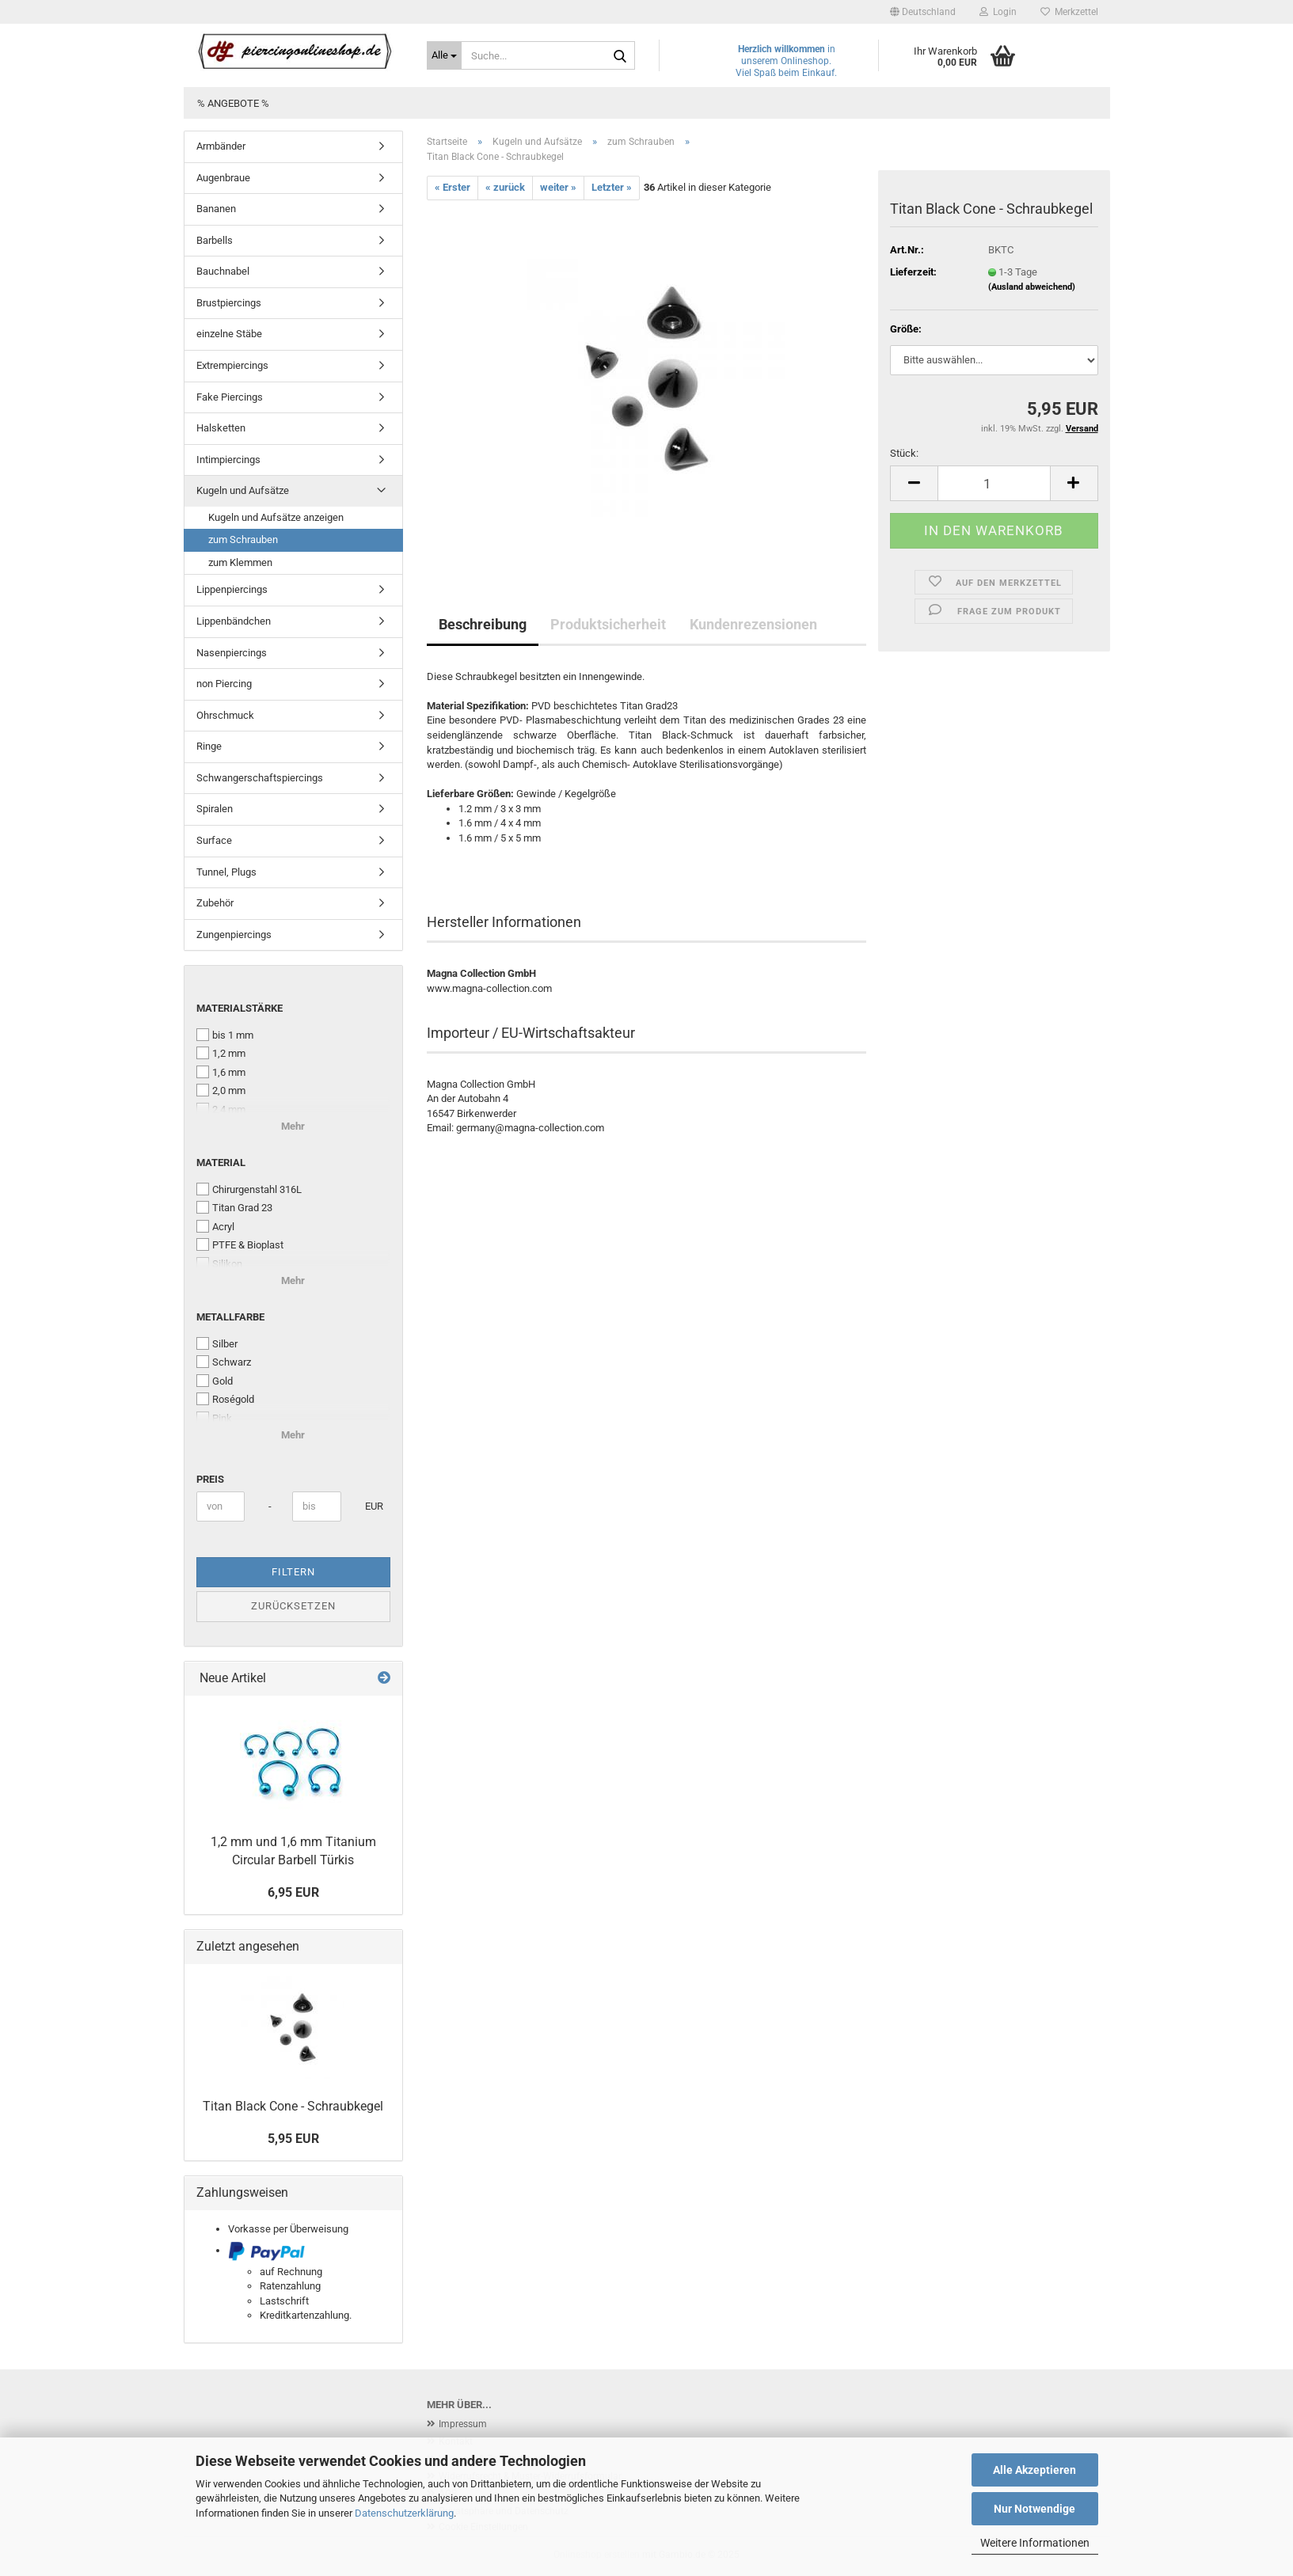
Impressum (463, 2424)
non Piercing (224, 684)
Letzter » (611, 187)
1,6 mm (220, 1072)
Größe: (906, 329)
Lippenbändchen (233, 621)
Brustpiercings (228, 303)
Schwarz (223, 1361)
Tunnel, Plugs (226, 872)
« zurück (505, 187)
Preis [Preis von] (210, 1479)
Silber (217, 1343)
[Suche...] (444, 55)
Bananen (216, 209)
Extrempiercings (232, 365)
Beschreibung (483, 624)
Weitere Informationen (1035, 2542)
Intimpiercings (228, 459)
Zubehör (215, 903)
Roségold (225, 1398)
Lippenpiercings (232, 589)
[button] (923, 12)
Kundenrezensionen (753, 624)
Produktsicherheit (608, 624)
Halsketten (220, 428)
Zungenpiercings (234, 934)
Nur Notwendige (1034, 2508)
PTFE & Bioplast (239, 1244)
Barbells (214, 240)
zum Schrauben (243, 539)
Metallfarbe (230, 1317)
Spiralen (214, 809)
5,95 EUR (293, 2138)
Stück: (904, 453)
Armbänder (220, 146)
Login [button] (998, 11)
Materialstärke (239, 1008)
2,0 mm (220, 1090)
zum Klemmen (240, 562)
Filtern (293, 1572)
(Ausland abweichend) (1031, 287)
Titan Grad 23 (234, 1207)
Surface (214, 840)
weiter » (558, 187)
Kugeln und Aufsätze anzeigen (276, 517)
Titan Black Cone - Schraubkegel (293, 2106)
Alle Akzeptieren (1034, 2470)
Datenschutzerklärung (404, 2513)
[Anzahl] (993, 483)
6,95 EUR (293, 1892)
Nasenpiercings (231, 653)
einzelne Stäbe (229, 334)
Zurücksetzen (293, 1606)
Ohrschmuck (225, 715)
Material (220, 1162)
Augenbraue (223, 178)
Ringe (209, 746)
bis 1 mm (224, 1034)
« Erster (452, 187)
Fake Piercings (229, 397)
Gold (214, 1380)
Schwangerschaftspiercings (259, 778)
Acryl (215, 1226)
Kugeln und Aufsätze (242, 490)
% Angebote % (233, 103)
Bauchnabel (222, 271)
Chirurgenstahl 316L (249, 1189)
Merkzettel (1069, 11)
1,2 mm (220, 1053)
